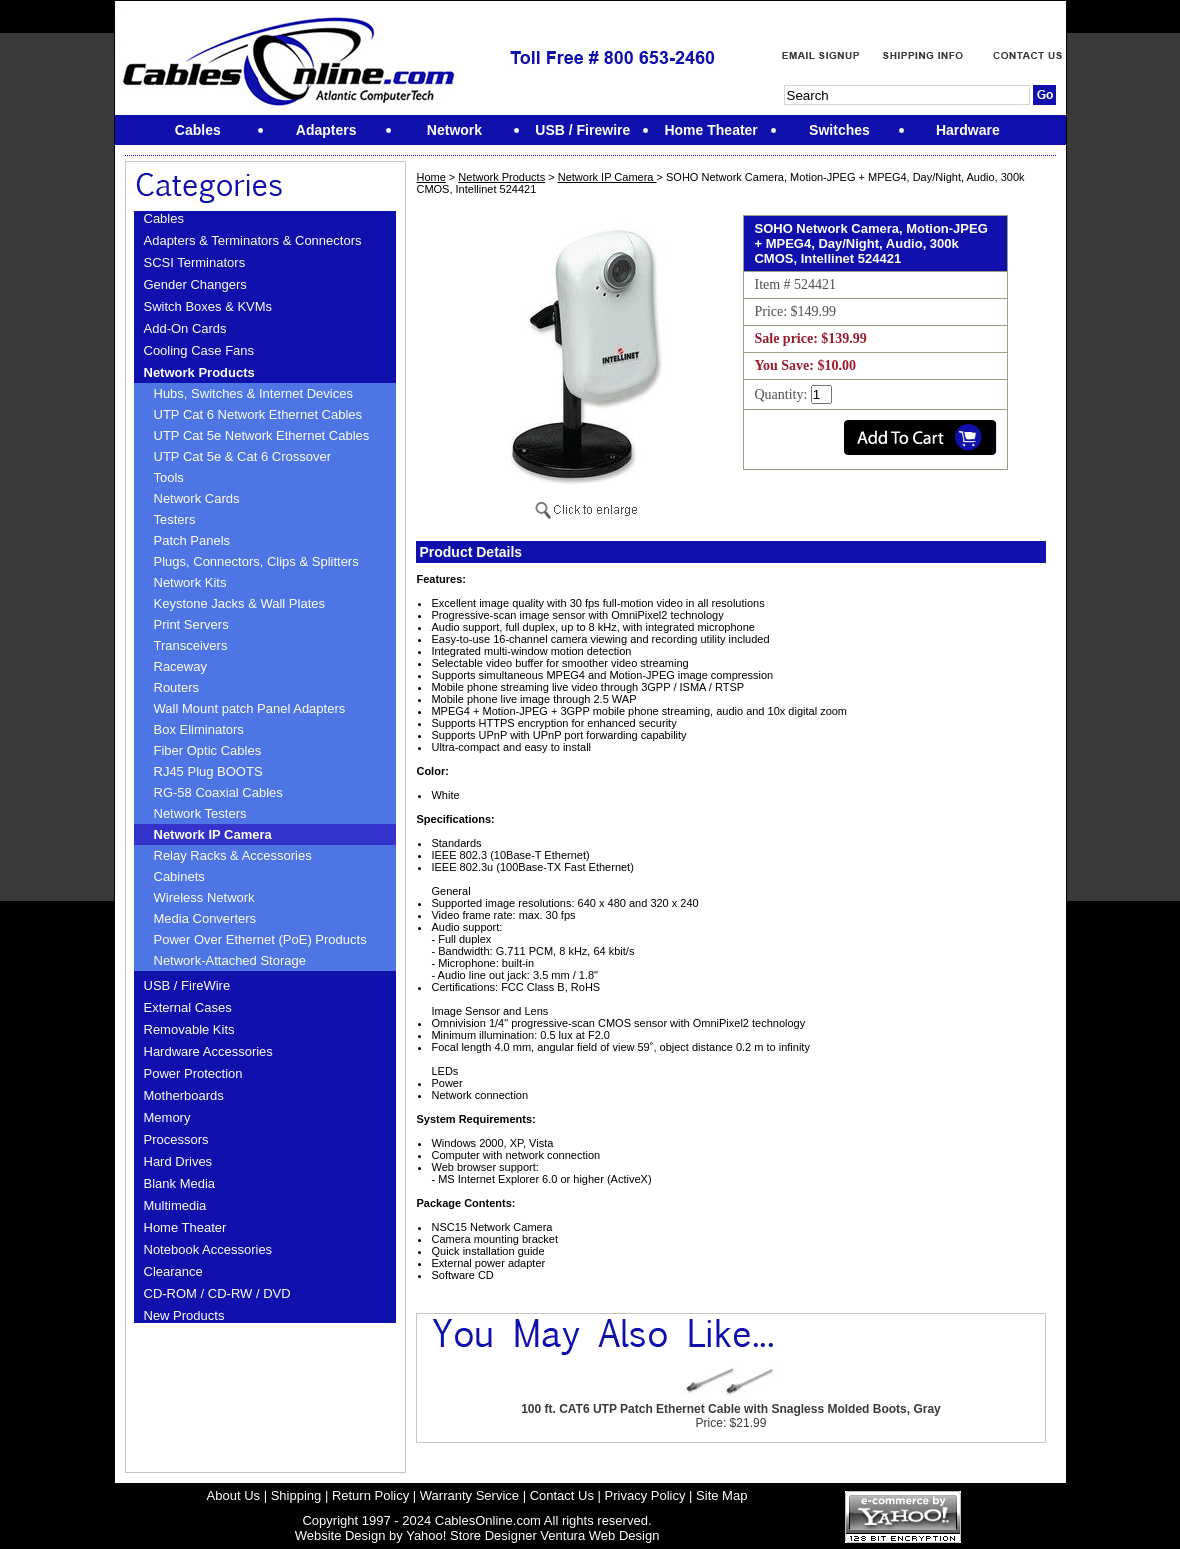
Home (430, 177)
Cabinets (179, 876)
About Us (233, 1495)
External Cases (188, 1007)
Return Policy (370, 1495)
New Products (184, 1315)
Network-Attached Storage (230, 960)
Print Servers (191, 624)
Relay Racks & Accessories (233, 855)
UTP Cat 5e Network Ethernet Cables (262, 435)
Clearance (173, 1271)
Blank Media (180, 1183)
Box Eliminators (199, 729)
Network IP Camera (213, 834)
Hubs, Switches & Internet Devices (253, 393)
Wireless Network (204, 897)
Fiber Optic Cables (208, 750)
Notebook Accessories (208, 1249)
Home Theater (185, 1227)
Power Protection (193, 1073)
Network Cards (197, 498)
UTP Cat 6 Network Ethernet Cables (258, 414)
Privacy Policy (645, 1495)
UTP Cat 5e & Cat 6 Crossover (243, 456)
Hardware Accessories (208, 1051)
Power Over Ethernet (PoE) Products (260, 939)
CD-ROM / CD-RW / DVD (217, 1293)
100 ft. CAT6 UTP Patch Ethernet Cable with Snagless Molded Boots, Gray (731, 1409)
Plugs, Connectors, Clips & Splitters (256, 561)
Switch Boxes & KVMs (208, 306)
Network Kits (190, 582)
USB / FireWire (187, 985)
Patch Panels (192, 540)
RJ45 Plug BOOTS (208, 771)
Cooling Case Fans (199, 350)
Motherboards (184, 1095)
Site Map (721, 1495)
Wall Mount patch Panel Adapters (250, 708)
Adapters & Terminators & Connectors (253, 240)
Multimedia (175, 1205)
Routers (177, 687)
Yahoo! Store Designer (471, 1535)
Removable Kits (189, 1029)
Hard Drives (178, 1161)
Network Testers (200, 813)
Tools (169, 477)
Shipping (296, 1495)
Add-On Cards (185, 328)
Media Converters (205, 918)
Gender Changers (195, 284)
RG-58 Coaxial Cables (218, 792)
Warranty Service (469, 1495)
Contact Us (562, 1495)
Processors (176, 1139)
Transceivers (191, 645)
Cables (164, 218)
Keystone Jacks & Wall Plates (239, 603)
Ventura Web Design (599, 1535)
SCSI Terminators (195, 262)
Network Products (199, 372)
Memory (167, 1117)
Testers (175, 519)
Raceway (180, 666)
